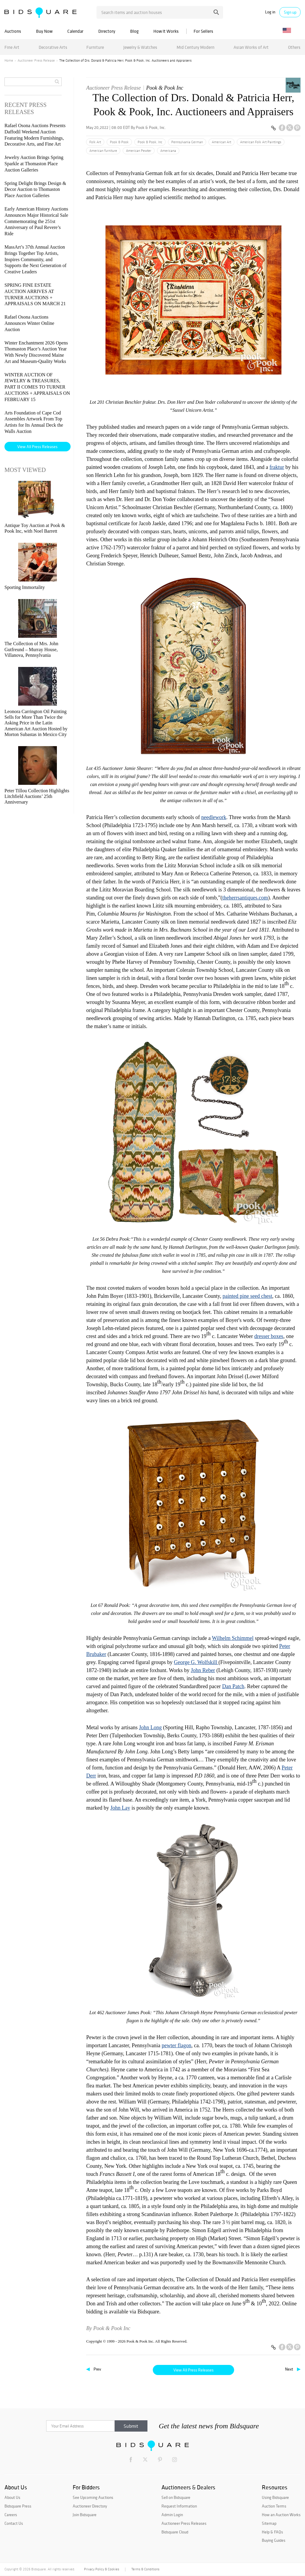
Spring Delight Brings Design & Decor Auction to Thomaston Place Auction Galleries (35, 189)
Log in (270, 12)
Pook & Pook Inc (164, 88)
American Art (221, 142)
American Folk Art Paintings (260, 142)
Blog (134, 31)
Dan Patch (233, 1686)
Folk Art (95, 142)
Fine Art (11, 47)
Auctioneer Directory (90, 2506)
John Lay (120, 1808)
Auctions (12, 31)
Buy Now (44, 31)
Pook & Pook (119, 142)
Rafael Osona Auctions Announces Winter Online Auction (29, 323)
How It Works (166, 31)
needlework (213, 817)
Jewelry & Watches (140, 47)
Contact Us (13, 2523)
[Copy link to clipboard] (273, 128)
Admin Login (172, 2514)
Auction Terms (274, 2506)
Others (294, 47)
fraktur (277, 467)
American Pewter (138, 151)
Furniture (95, 47)
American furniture (103, 151)
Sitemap (269, 2523)
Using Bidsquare (275, 2497)
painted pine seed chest (247, 1296)
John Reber (203, 1670)
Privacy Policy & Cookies (101, 2569)
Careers (10, 2514)
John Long (150, 1727)
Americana (168, 151)
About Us (12, 2497)
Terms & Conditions (145, 2569)
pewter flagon (176, 2045)
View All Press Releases (193, 2370)
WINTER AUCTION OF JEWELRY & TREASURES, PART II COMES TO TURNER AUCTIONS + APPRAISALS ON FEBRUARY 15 (37, 387)
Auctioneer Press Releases (183, 2523)
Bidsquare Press (17, 2506)
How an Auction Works (281, 2514)
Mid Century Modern (195, 47)
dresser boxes (268, 1336)
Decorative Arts (53, 47)
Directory (106, 31)
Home (8, 60)
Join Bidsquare (85, 2514)
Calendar (75, 31)
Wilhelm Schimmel (233, 1638)
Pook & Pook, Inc (150, 142)
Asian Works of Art (251, 47)
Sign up (290, 12)
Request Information (179, 2506)
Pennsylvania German (187, 142)
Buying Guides (273, 2540)
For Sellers (203, 31)
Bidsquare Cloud (174, 2532)
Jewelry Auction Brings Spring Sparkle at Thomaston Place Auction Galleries (33, 163)
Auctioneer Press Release (36, 60)
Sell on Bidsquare (175, 2497)
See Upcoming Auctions (93, 2497)
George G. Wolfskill (196, 1662)
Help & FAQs (272, 2532)
